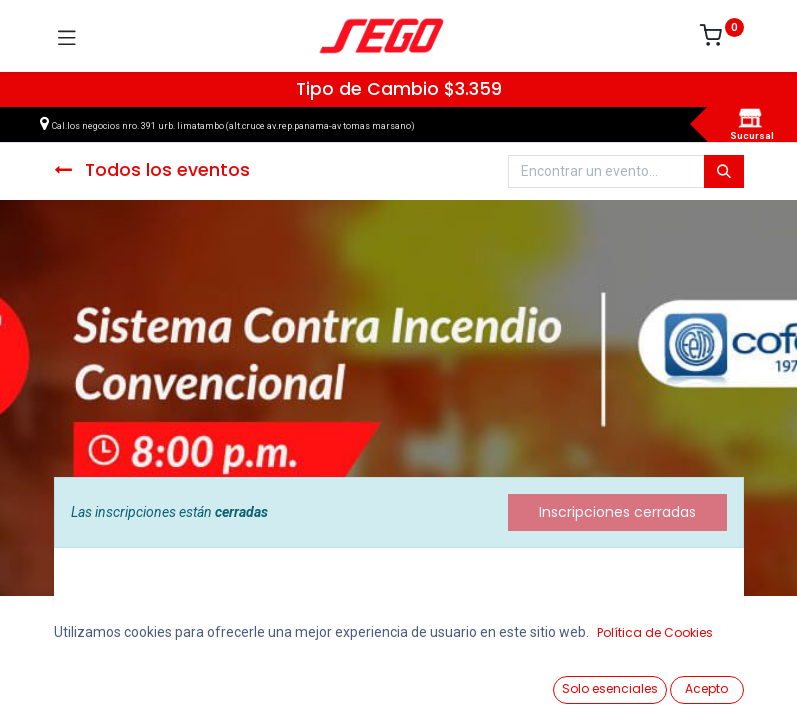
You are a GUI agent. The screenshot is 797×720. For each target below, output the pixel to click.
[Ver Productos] (65, 682)
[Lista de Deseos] (509, 681)
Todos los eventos (152, 170)
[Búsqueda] (724, 172)
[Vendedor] (731, 681)
